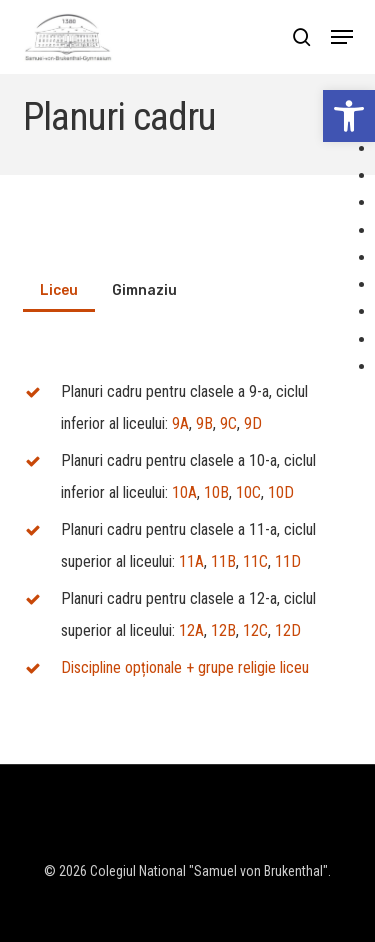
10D (281, 492)
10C (248, 492)
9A (180, 423)
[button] (349, 116)
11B (223, 561)
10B (216, 492)
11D (288, 561)
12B (223, 630)
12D (288, 630)
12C (255, 630)
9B (204, 423)
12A (191, 630)
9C (228, 423)
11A (191, 561)
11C (255, 561)
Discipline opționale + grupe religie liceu (185, 667)
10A (184, 492)
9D (253, 423)
